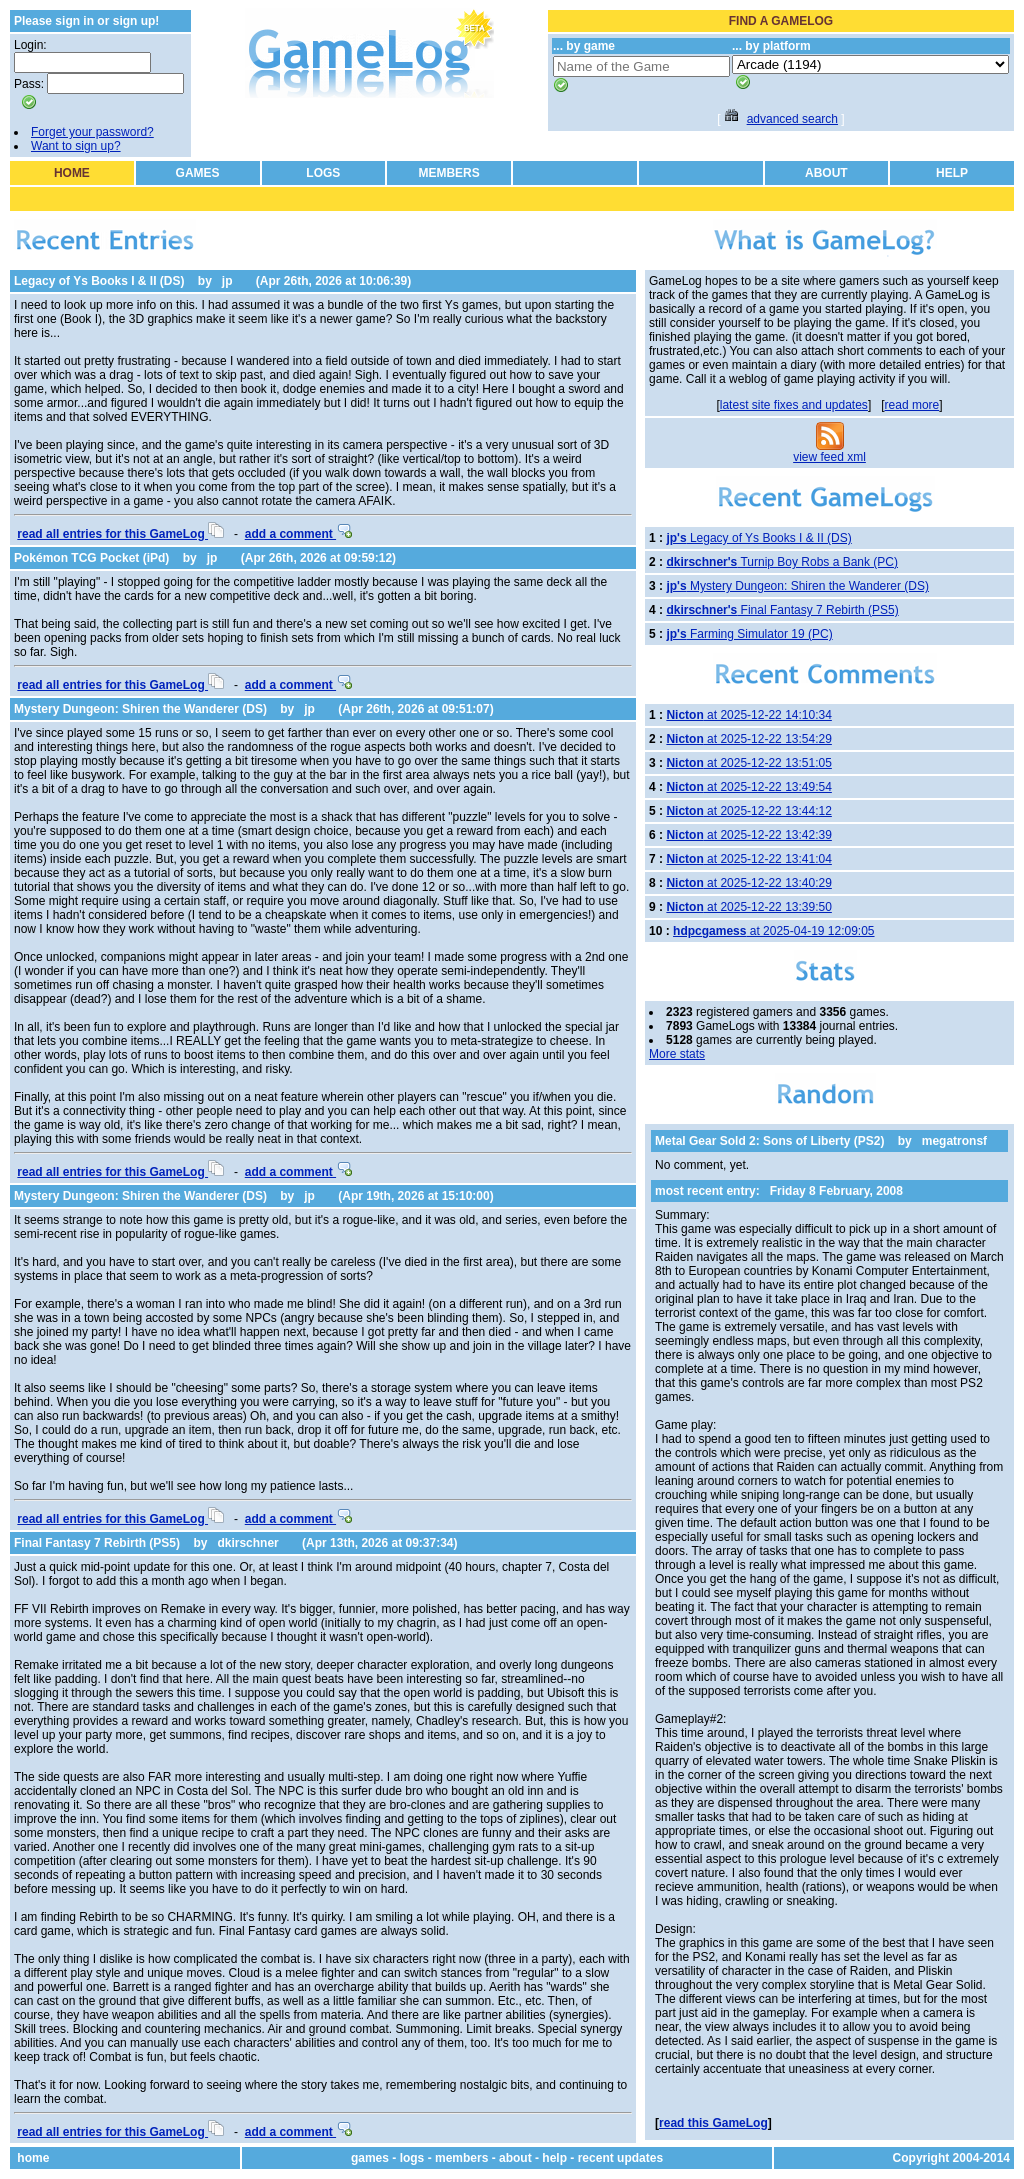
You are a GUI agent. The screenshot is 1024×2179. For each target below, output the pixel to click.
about (515, 2158)
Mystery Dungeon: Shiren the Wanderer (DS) (140, 709)
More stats (677, 1054)
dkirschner (247, 1543)
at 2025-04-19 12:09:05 (773, 931)
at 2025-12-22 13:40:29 (748, 883)
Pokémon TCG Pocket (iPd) (91, 558)
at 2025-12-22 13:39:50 (748, 907)
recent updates (620, 2158)
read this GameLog (713, 2123)
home (33, 2158)
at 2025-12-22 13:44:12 (748, 811)
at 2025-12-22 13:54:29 (748, 739)
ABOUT (826, 173)
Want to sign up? (76, 146)
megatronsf (954, 1141)
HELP (952, 173)
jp (227, 281)
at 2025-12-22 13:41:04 (748, 859)
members (461, 2158)
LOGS (323, 173)
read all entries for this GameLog (120, 534)
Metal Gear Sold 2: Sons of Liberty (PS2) (769, 1141)
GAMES (198, 173)
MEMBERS (448, 173)
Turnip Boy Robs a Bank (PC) (782, 562)
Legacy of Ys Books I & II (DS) (99, 281)
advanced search (792, 119)
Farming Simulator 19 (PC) (749, 634)
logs (412, 2158)
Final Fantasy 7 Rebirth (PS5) (97, 1543)
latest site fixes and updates (794, 405)
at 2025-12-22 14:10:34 (748, 715)
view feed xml (829, 457)
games (370, 2158)
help (554, 2158)
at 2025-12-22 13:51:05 (748, 763)
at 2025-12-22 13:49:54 (748, 787)
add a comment (298, 534)
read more (912, 405)
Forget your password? (92, 132)
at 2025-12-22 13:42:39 (748, 835)
